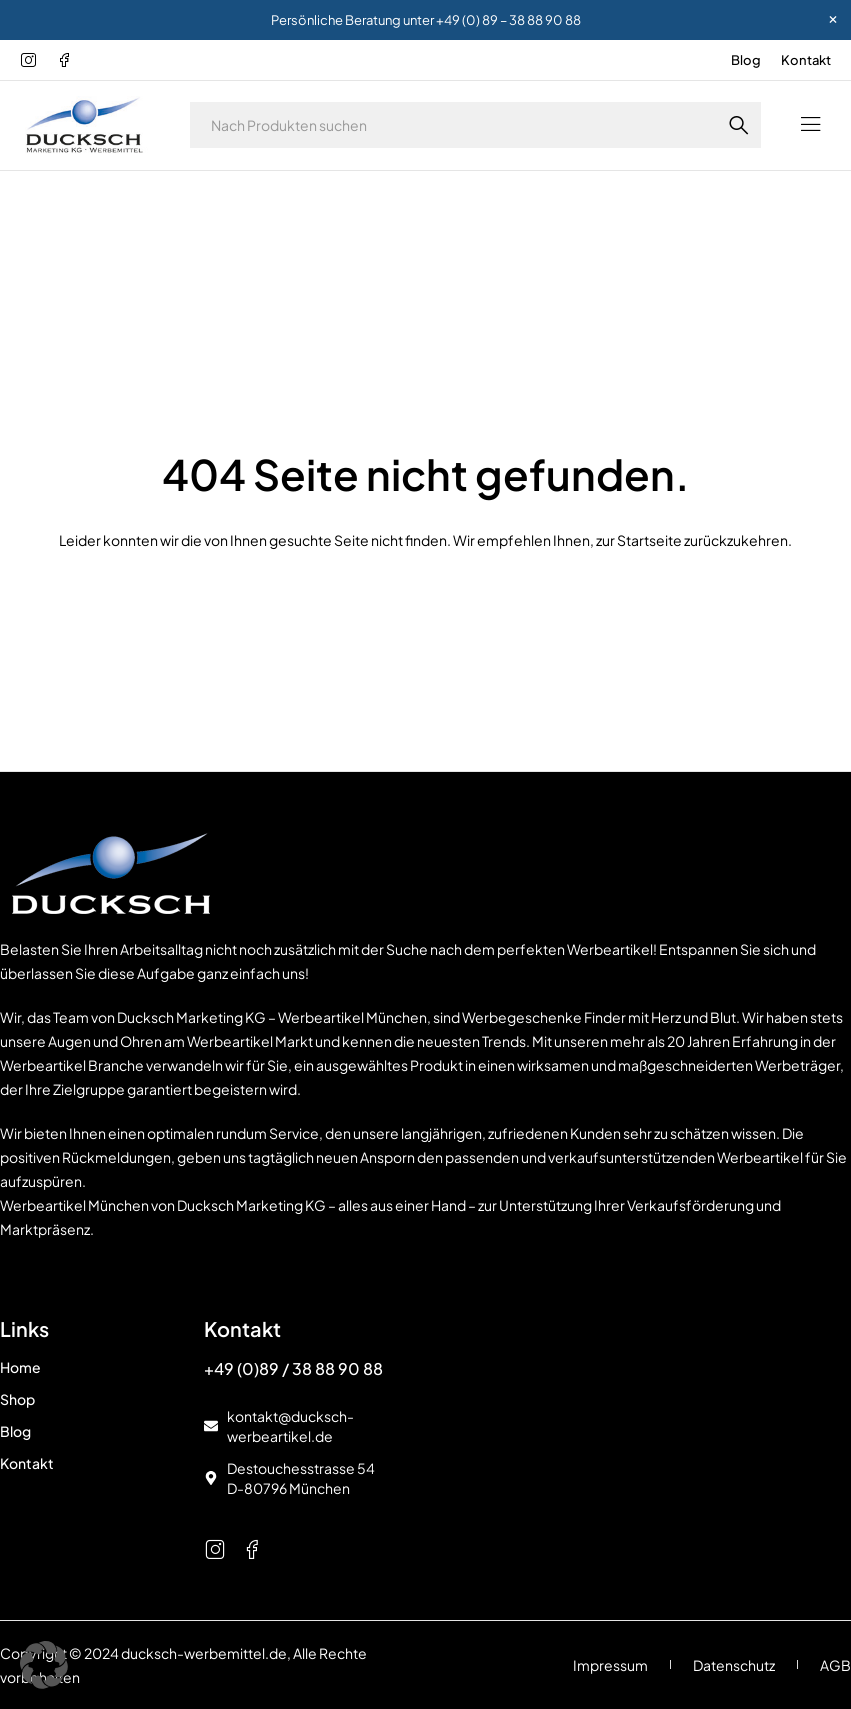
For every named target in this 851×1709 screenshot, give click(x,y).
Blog (746, 60)
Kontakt (806, 60)
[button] (44, 1665)
